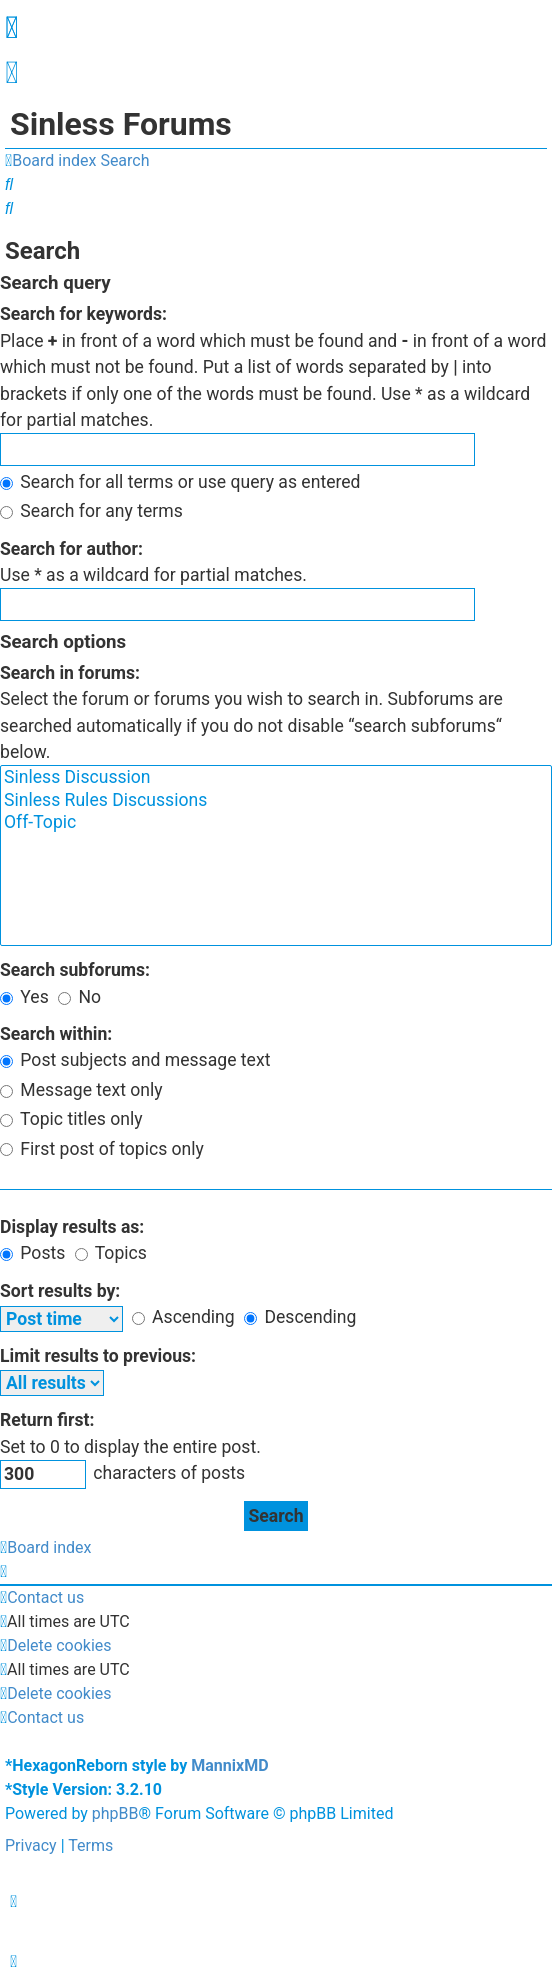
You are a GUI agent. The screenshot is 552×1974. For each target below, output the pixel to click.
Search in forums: (70, 673)
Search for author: (71, 549)
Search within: (56, 1034)
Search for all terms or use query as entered (180, 482)
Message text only (81, 1090)
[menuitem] (11, 77)
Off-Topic (276, 823)
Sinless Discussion (276, 778)
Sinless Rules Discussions (276, 801)
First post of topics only (102, 1149)
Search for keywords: (83, 314)
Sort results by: (60, 1291)
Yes (24, 997)
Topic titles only (71, 1119)
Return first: (47, 1420)
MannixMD (229, 1765)
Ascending (183, 1317)
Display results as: (72, 1227)
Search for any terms (91, 511)
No (79, 997)
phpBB (115, 1813)
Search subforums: (75, 970)
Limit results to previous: (98, 1356)
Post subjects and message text (135, 1060)
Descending (300, 1317)
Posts (32, 1253)
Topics (111, 1253)
